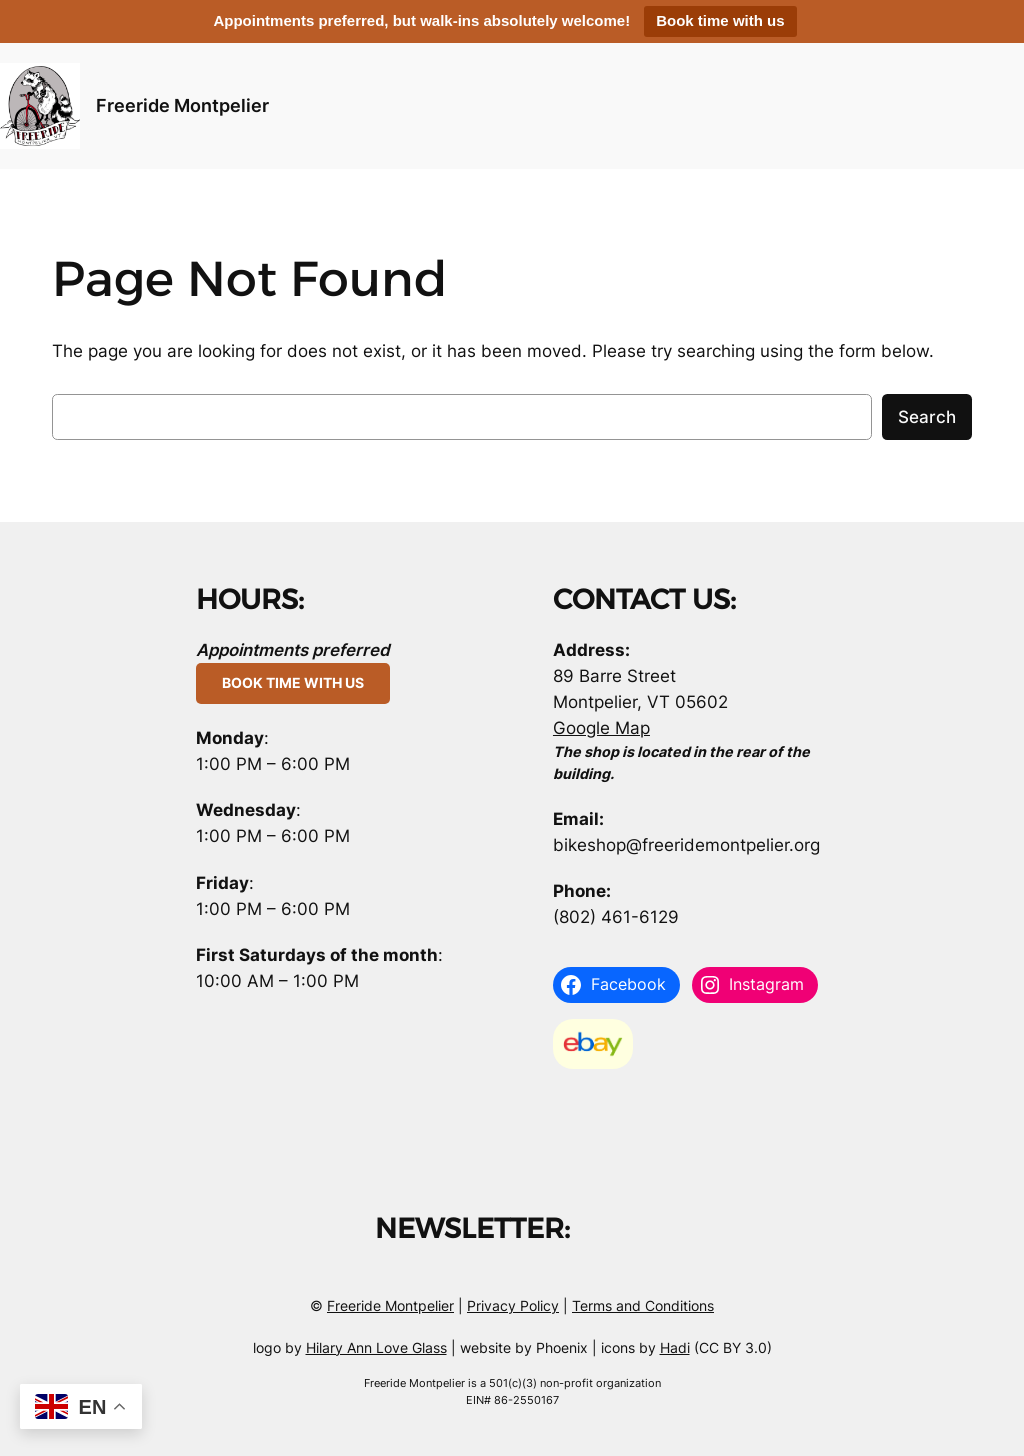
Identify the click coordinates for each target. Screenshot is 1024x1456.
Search (927, 417)
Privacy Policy (513, 1305)
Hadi (675, 1347)
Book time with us (720, 20)
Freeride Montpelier (182, 105)
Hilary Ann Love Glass (376, 1347)
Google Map (601, 728)
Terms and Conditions (643, 1305)
